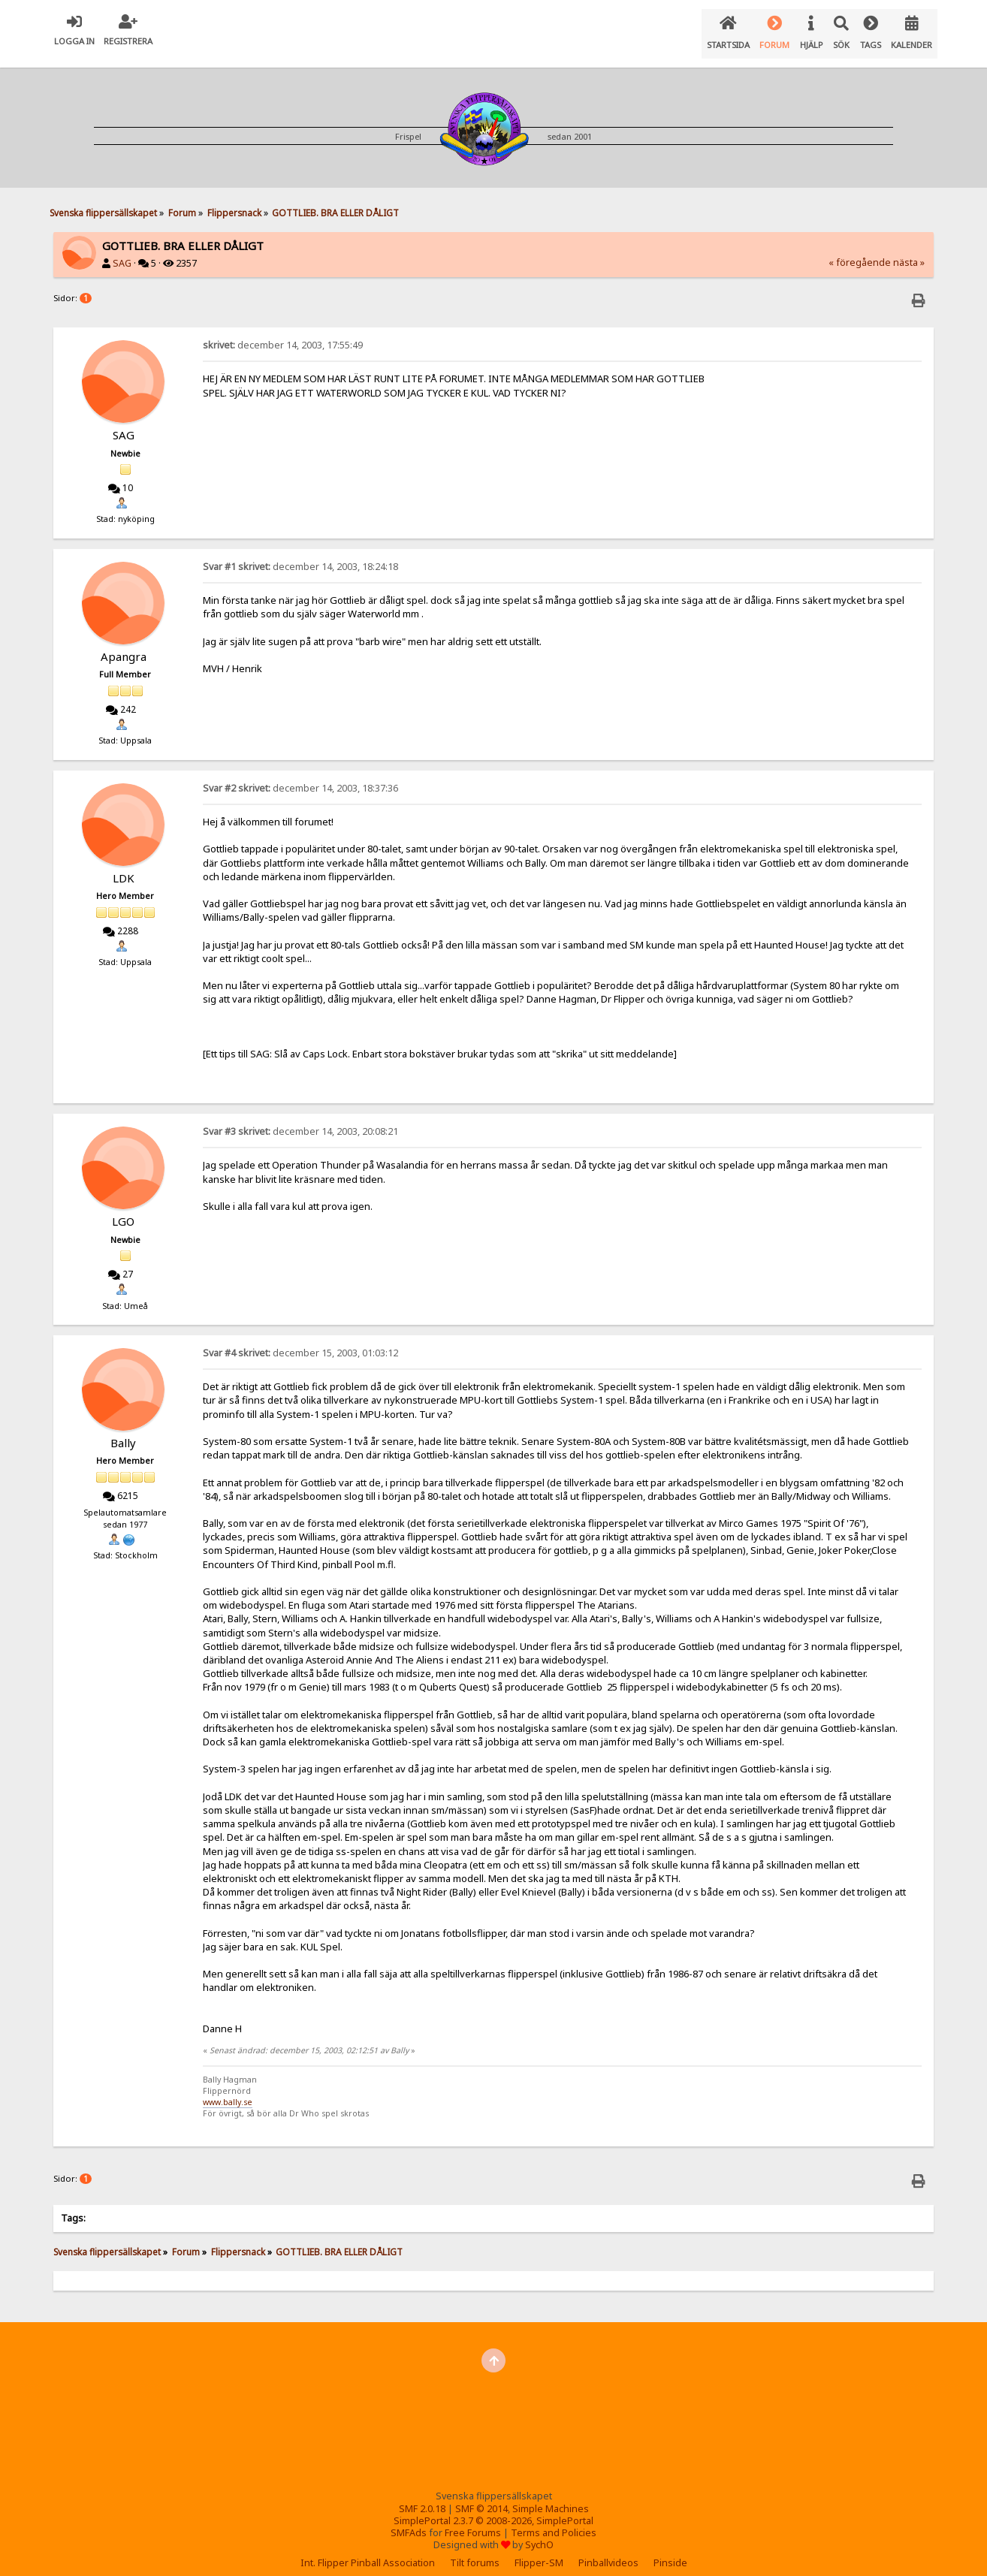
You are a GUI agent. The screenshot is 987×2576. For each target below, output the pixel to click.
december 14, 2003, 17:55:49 (283, 333)
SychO (539, 2532)
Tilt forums (475, 2550)
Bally (123, 1430)
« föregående (860, 250)
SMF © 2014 (481, 2496)
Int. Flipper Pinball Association (367, 2550)
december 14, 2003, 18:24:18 (300, 554)
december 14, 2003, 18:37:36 (300, 776)
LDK (123, 865)
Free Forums (473, 2520)
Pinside (670, 2550)
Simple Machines (550, 2496)
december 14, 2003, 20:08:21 (300, 1119)
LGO (123, 1209)
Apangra (123, 644)
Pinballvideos (608, 2550)
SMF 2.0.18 (422, 2496)
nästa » (909, 250)
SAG (122, 251)
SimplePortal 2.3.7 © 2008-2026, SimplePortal (493, 2508)
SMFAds (409, 2520)
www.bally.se (227, 2090)
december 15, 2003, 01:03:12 (300, 1341)
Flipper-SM (539, 2550)
